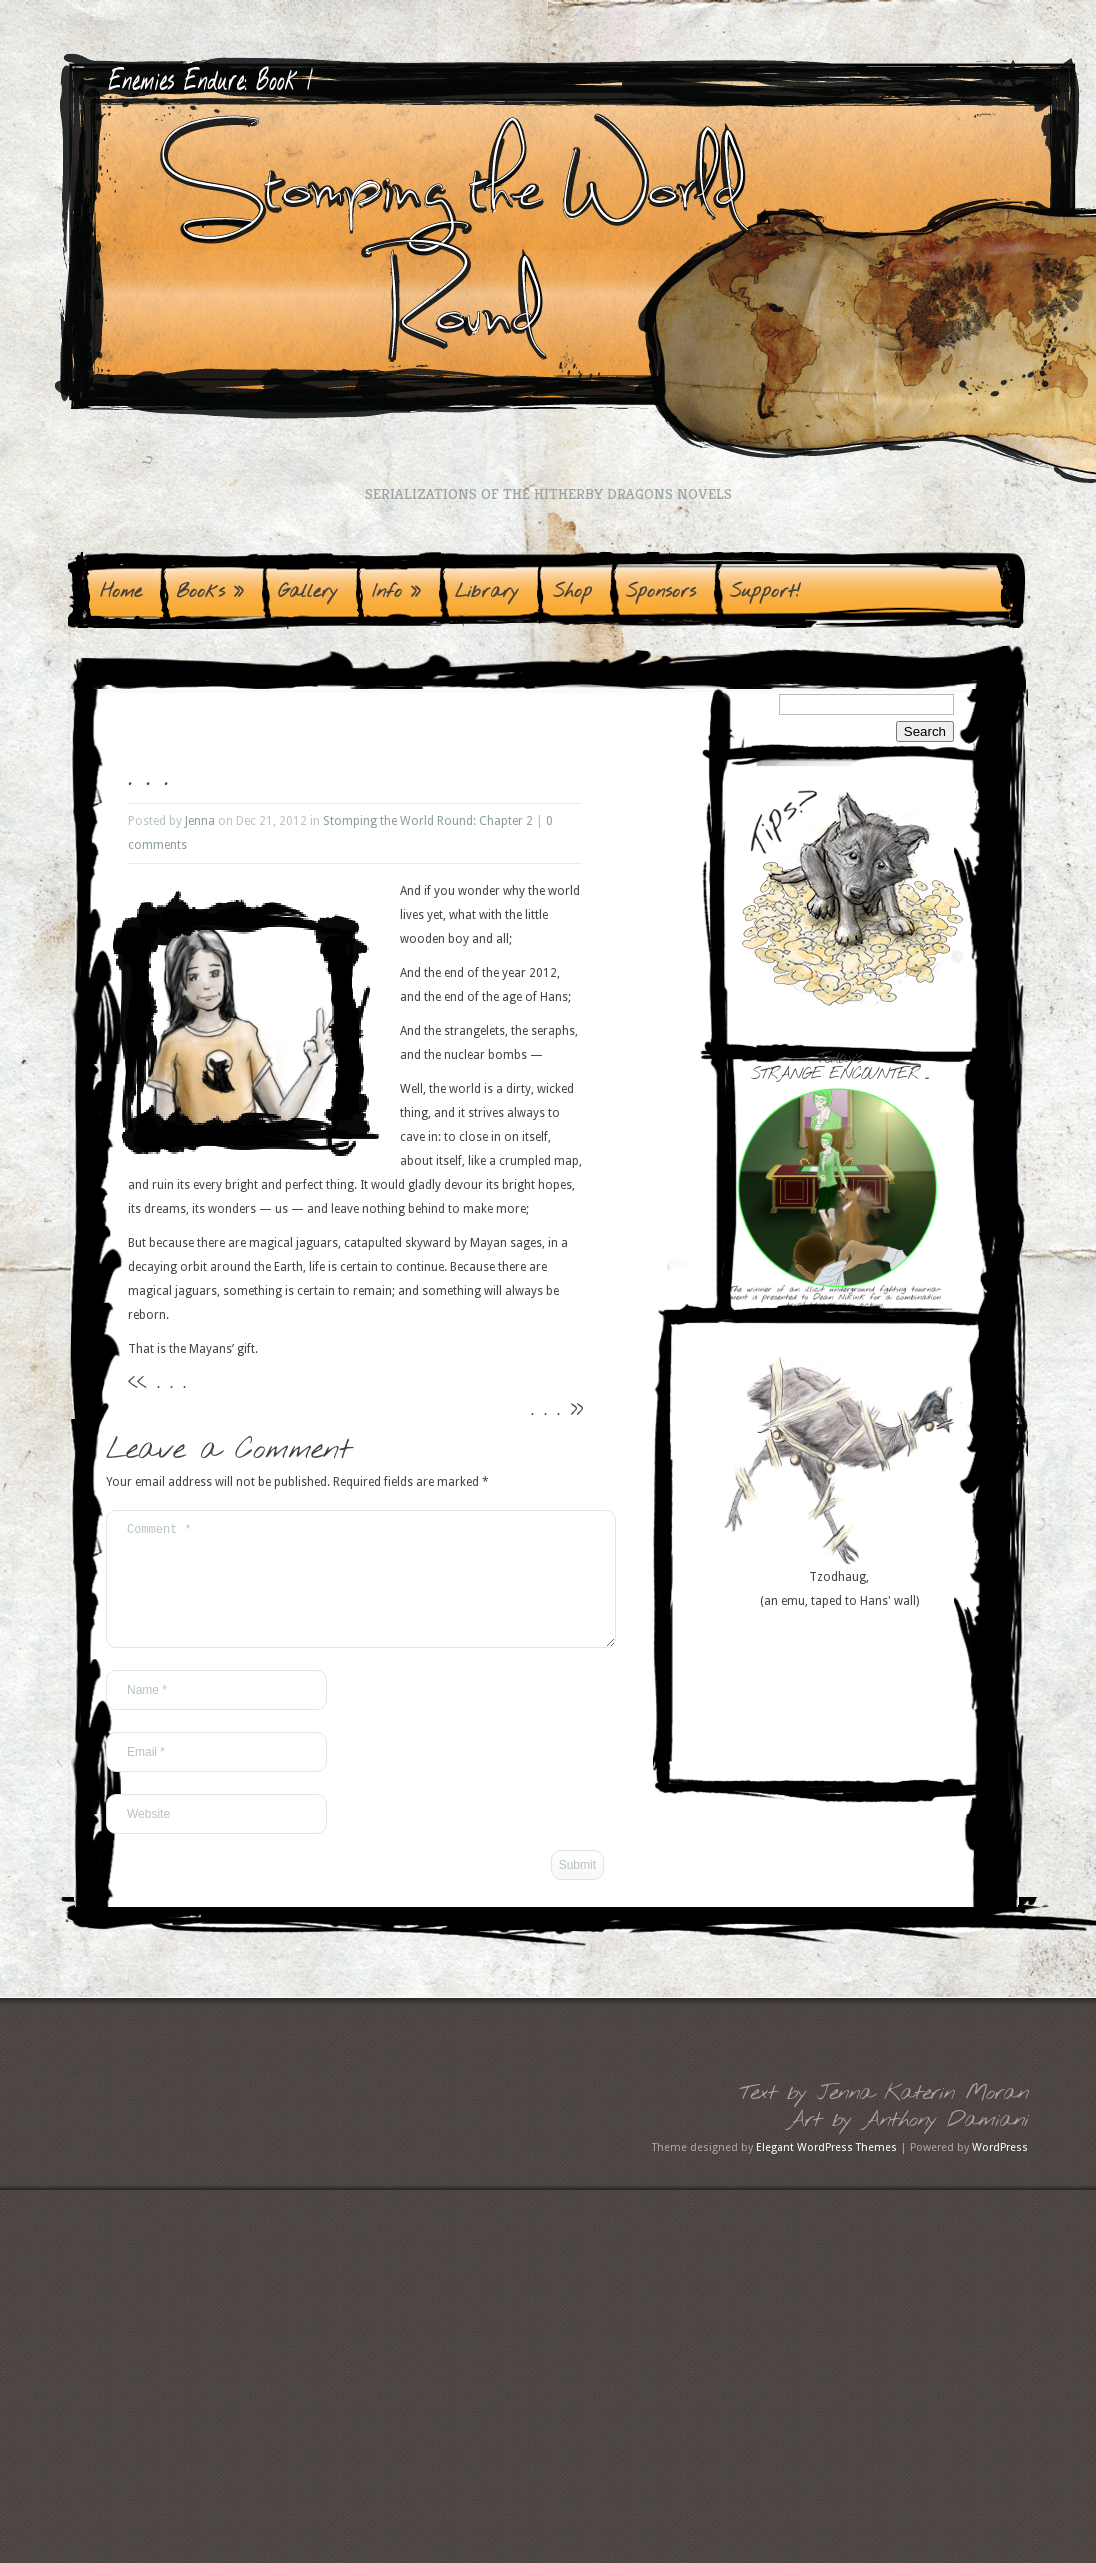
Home (121, 592)
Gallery (308, 592)
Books (210, 592)
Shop (572, 592)
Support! (765, 592)
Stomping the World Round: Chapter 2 (428, 821)
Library (487, 592)
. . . (171, 1382)
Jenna (200, 821)
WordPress (1000, 2171)
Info (396, 592)
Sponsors (661, 592)
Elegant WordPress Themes (826, 2171)
